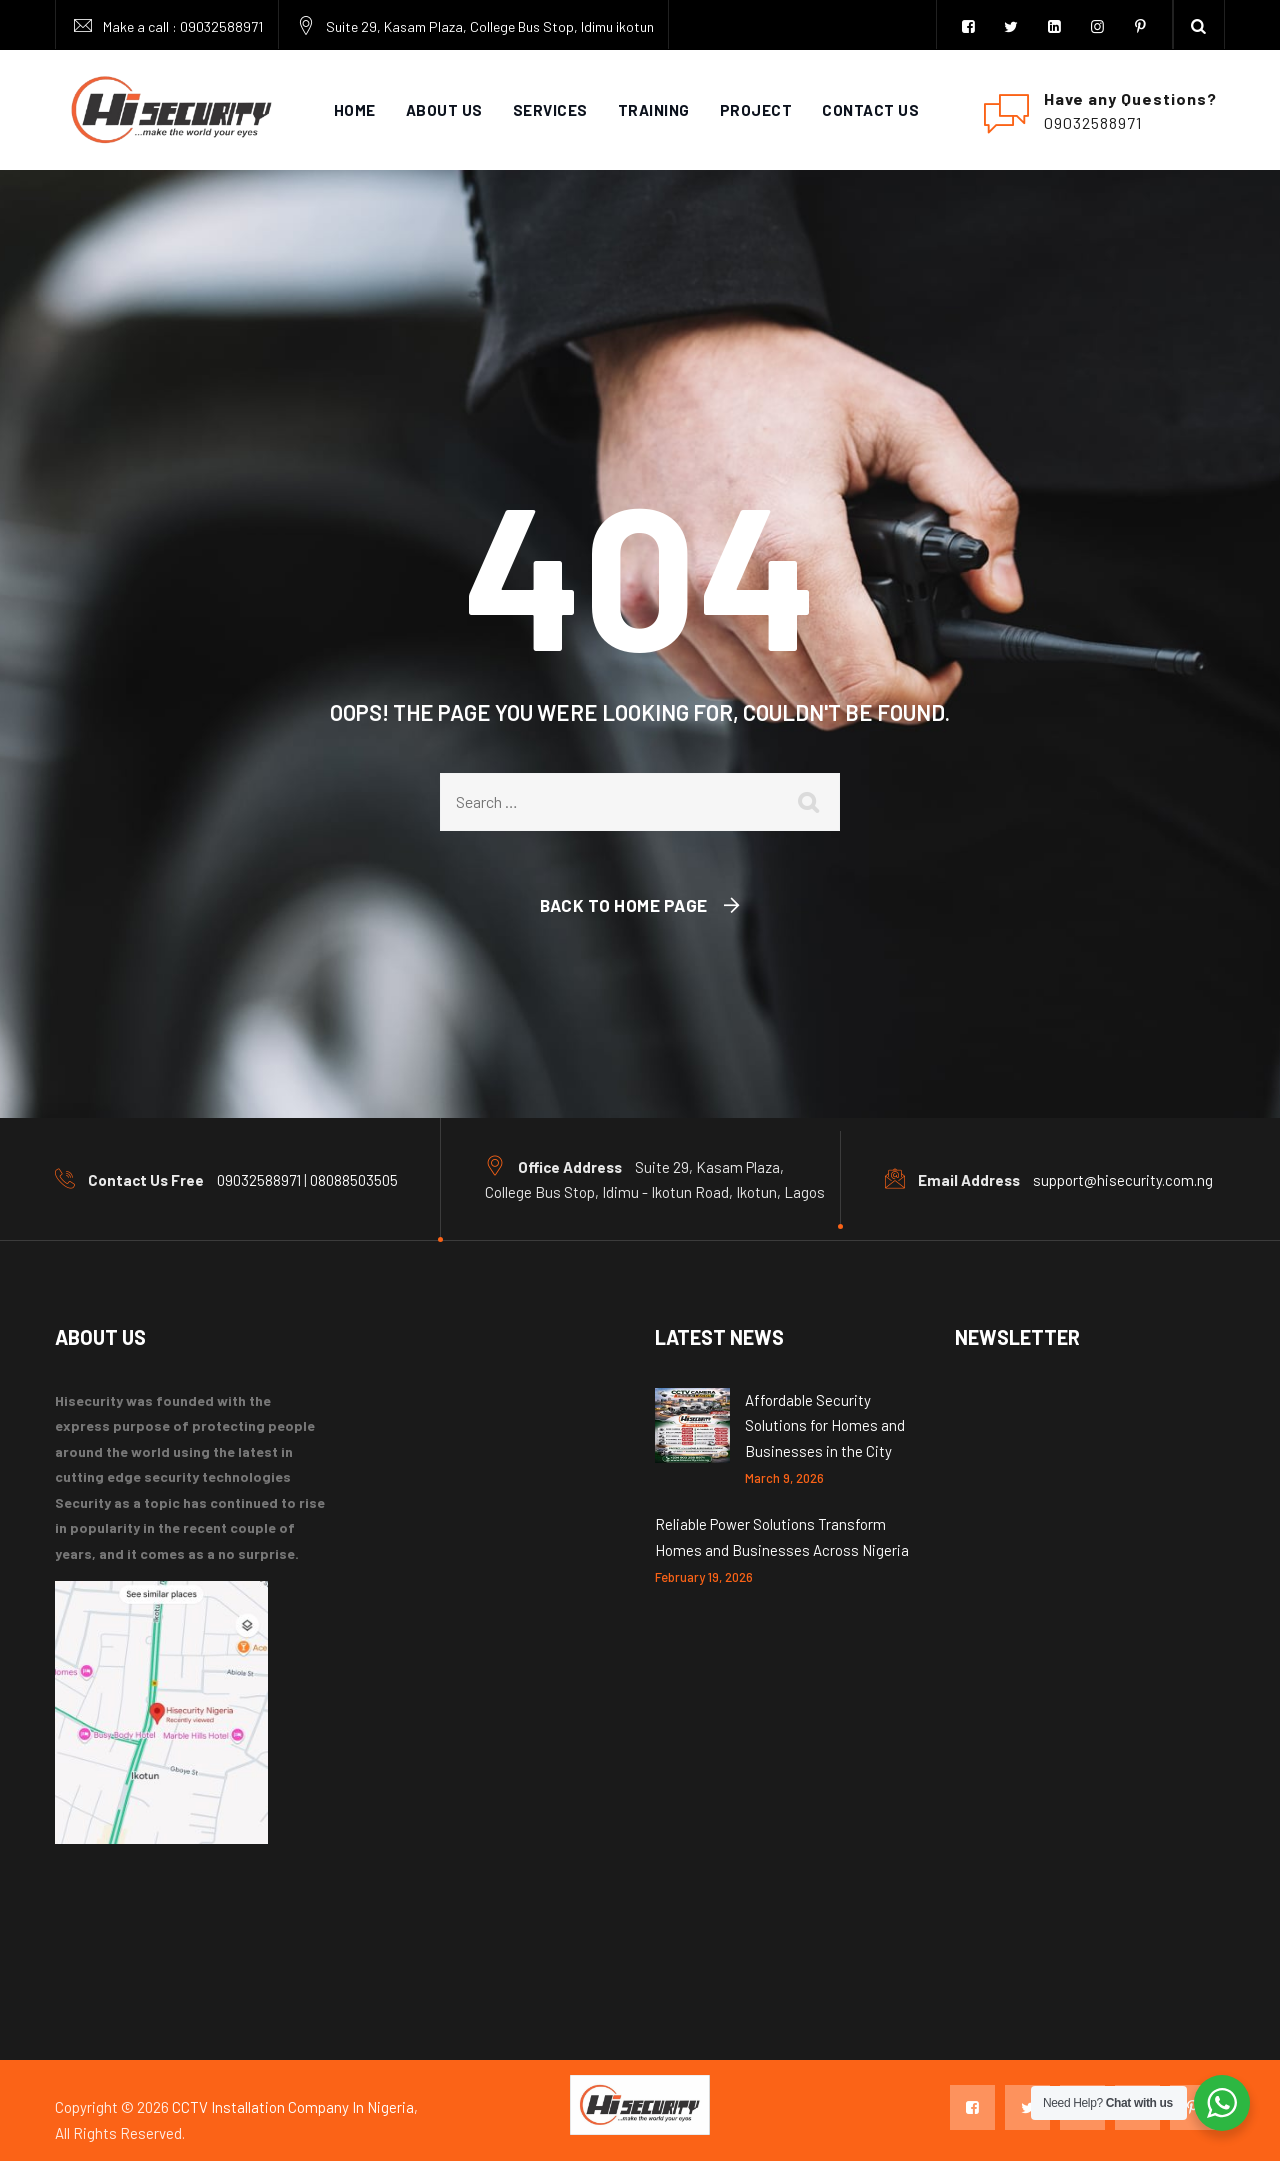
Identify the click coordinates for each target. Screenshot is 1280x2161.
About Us (444, 110)
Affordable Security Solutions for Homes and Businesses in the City (825, 1425)
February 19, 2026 (704, 1577)
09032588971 (221, 26)
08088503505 (354, 1180)
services (550, 110)
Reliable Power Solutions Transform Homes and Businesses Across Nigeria (782, 1537)
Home (355, 110)
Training (654, 110)
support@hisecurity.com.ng (1123, 1180)
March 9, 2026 (784, 1478)
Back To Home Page (624, 905)
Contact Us (870, 110)
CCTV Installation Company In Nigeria (293, 2107)
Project (756, 110)
